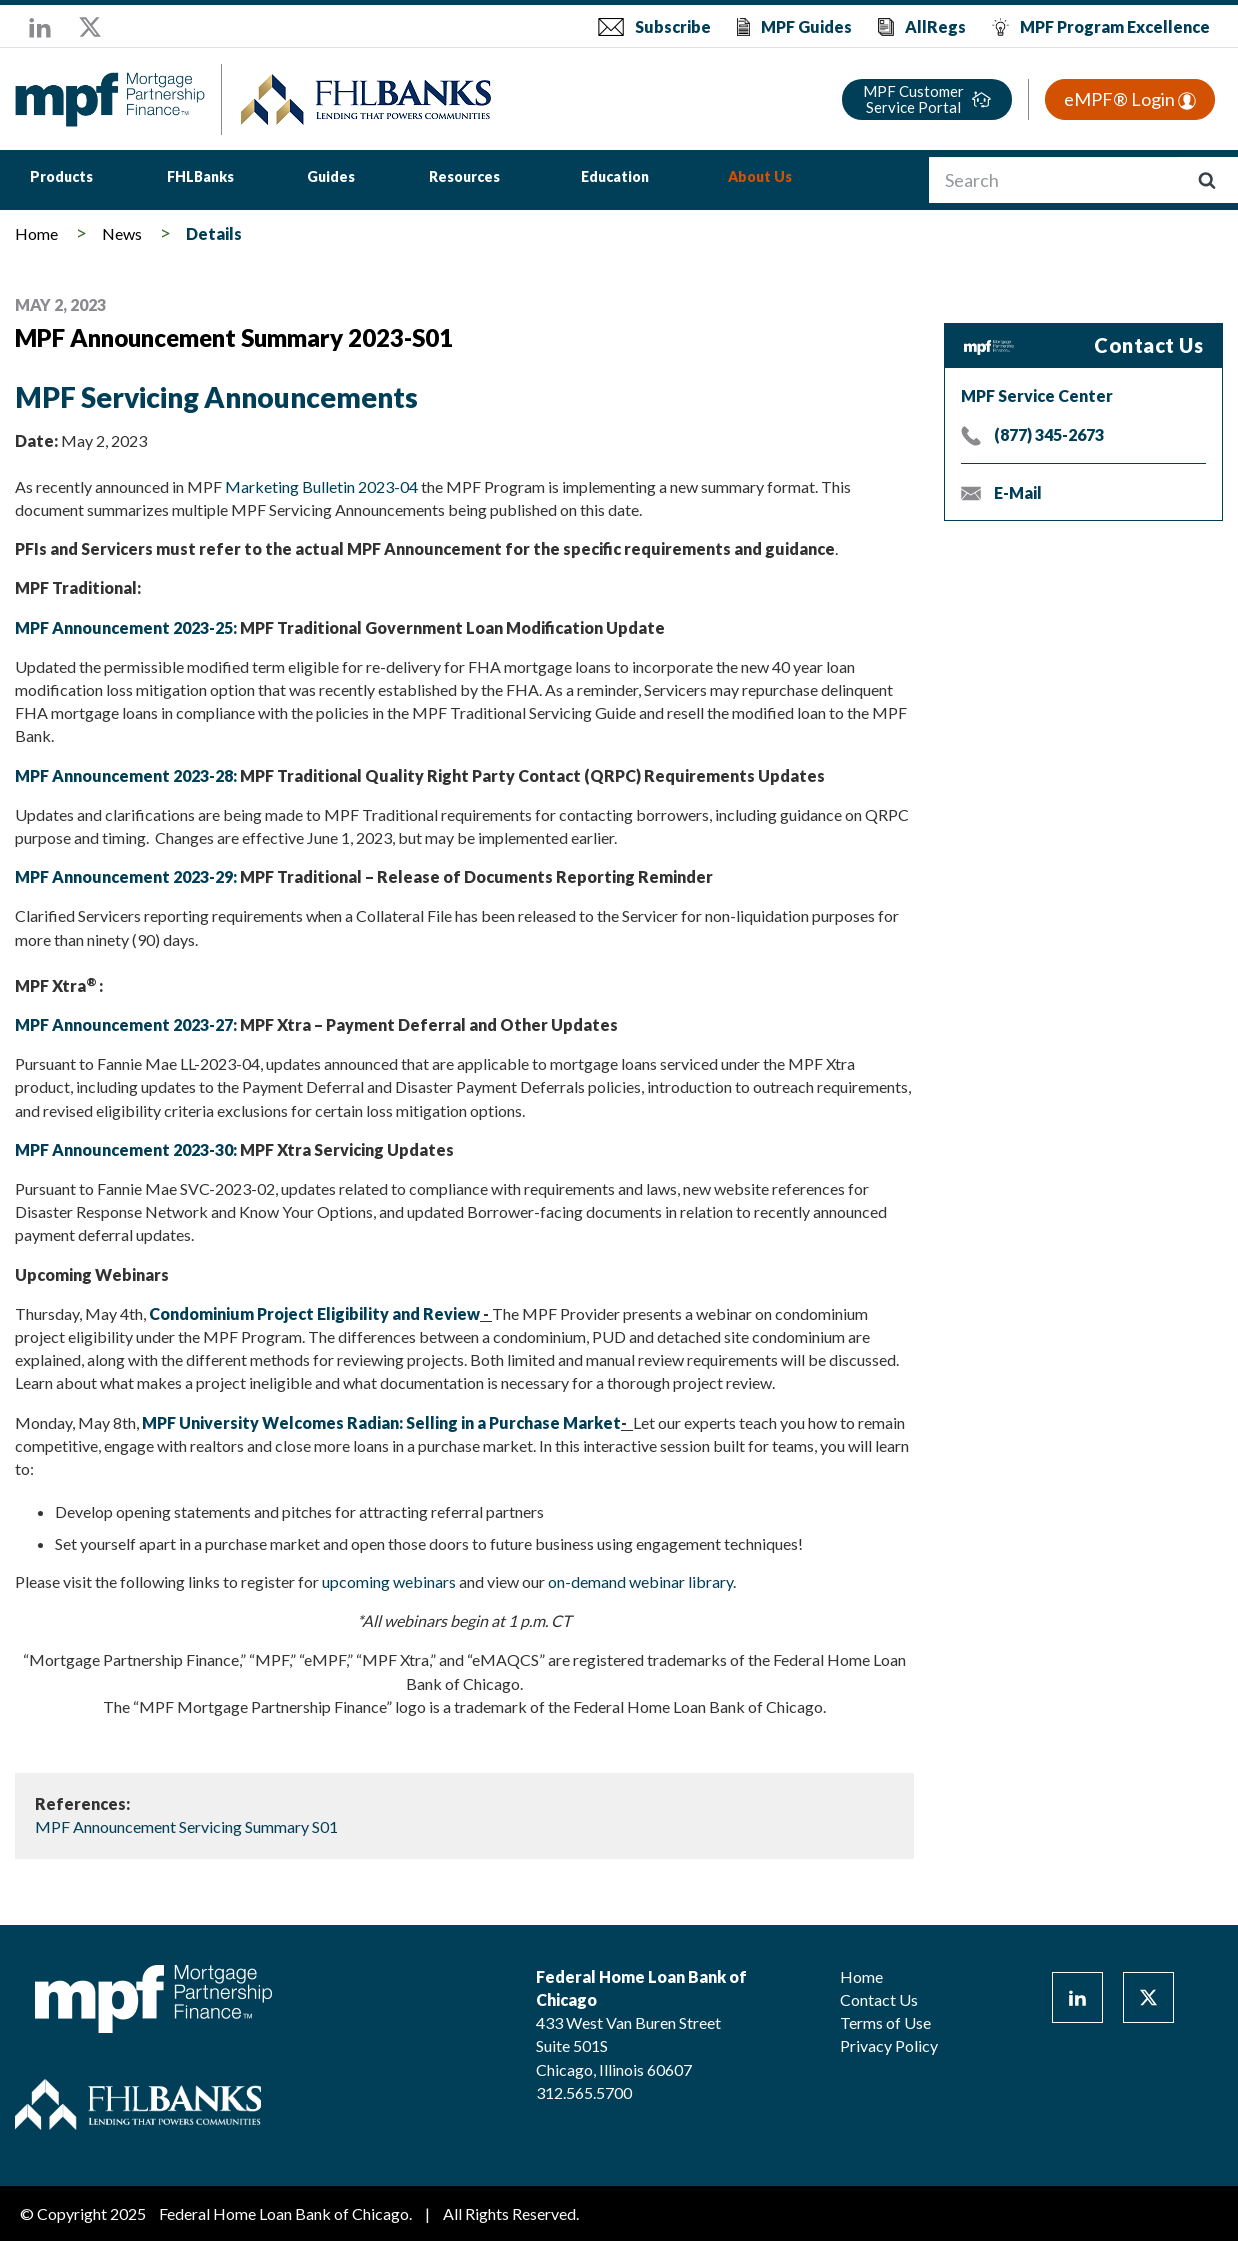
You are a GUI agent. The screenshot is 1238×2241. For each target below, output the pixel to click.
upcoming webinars (389, 1581)
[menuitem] (61, 179)
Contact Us (879, 1999)
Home (36, 233)
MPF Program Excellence (1115, 26)
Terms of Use (885, 2022)
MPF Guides (806, 26)
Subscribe (673, 26)
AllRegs (935, 26)
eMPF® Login (1130, 99)
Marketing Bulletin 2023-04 (321, 486)
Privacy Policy (889, 2045)
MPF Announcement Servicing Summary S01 (186, 1826)
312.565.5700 (584, 2092)
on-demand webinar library (640, 1581)
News (122, 233)
